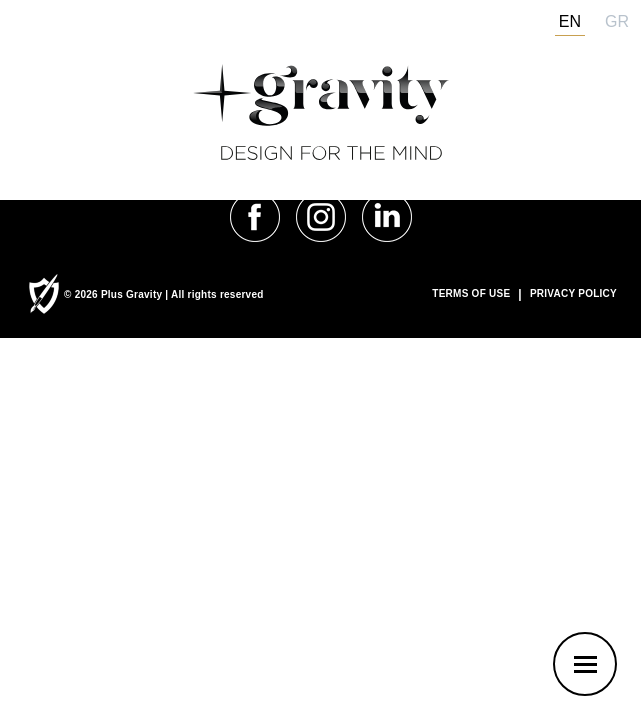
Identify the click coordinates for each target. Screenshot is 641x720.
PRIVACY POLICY (573, 294)
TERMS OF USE (471, 294)
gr (617, 21)
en (570, 21)
